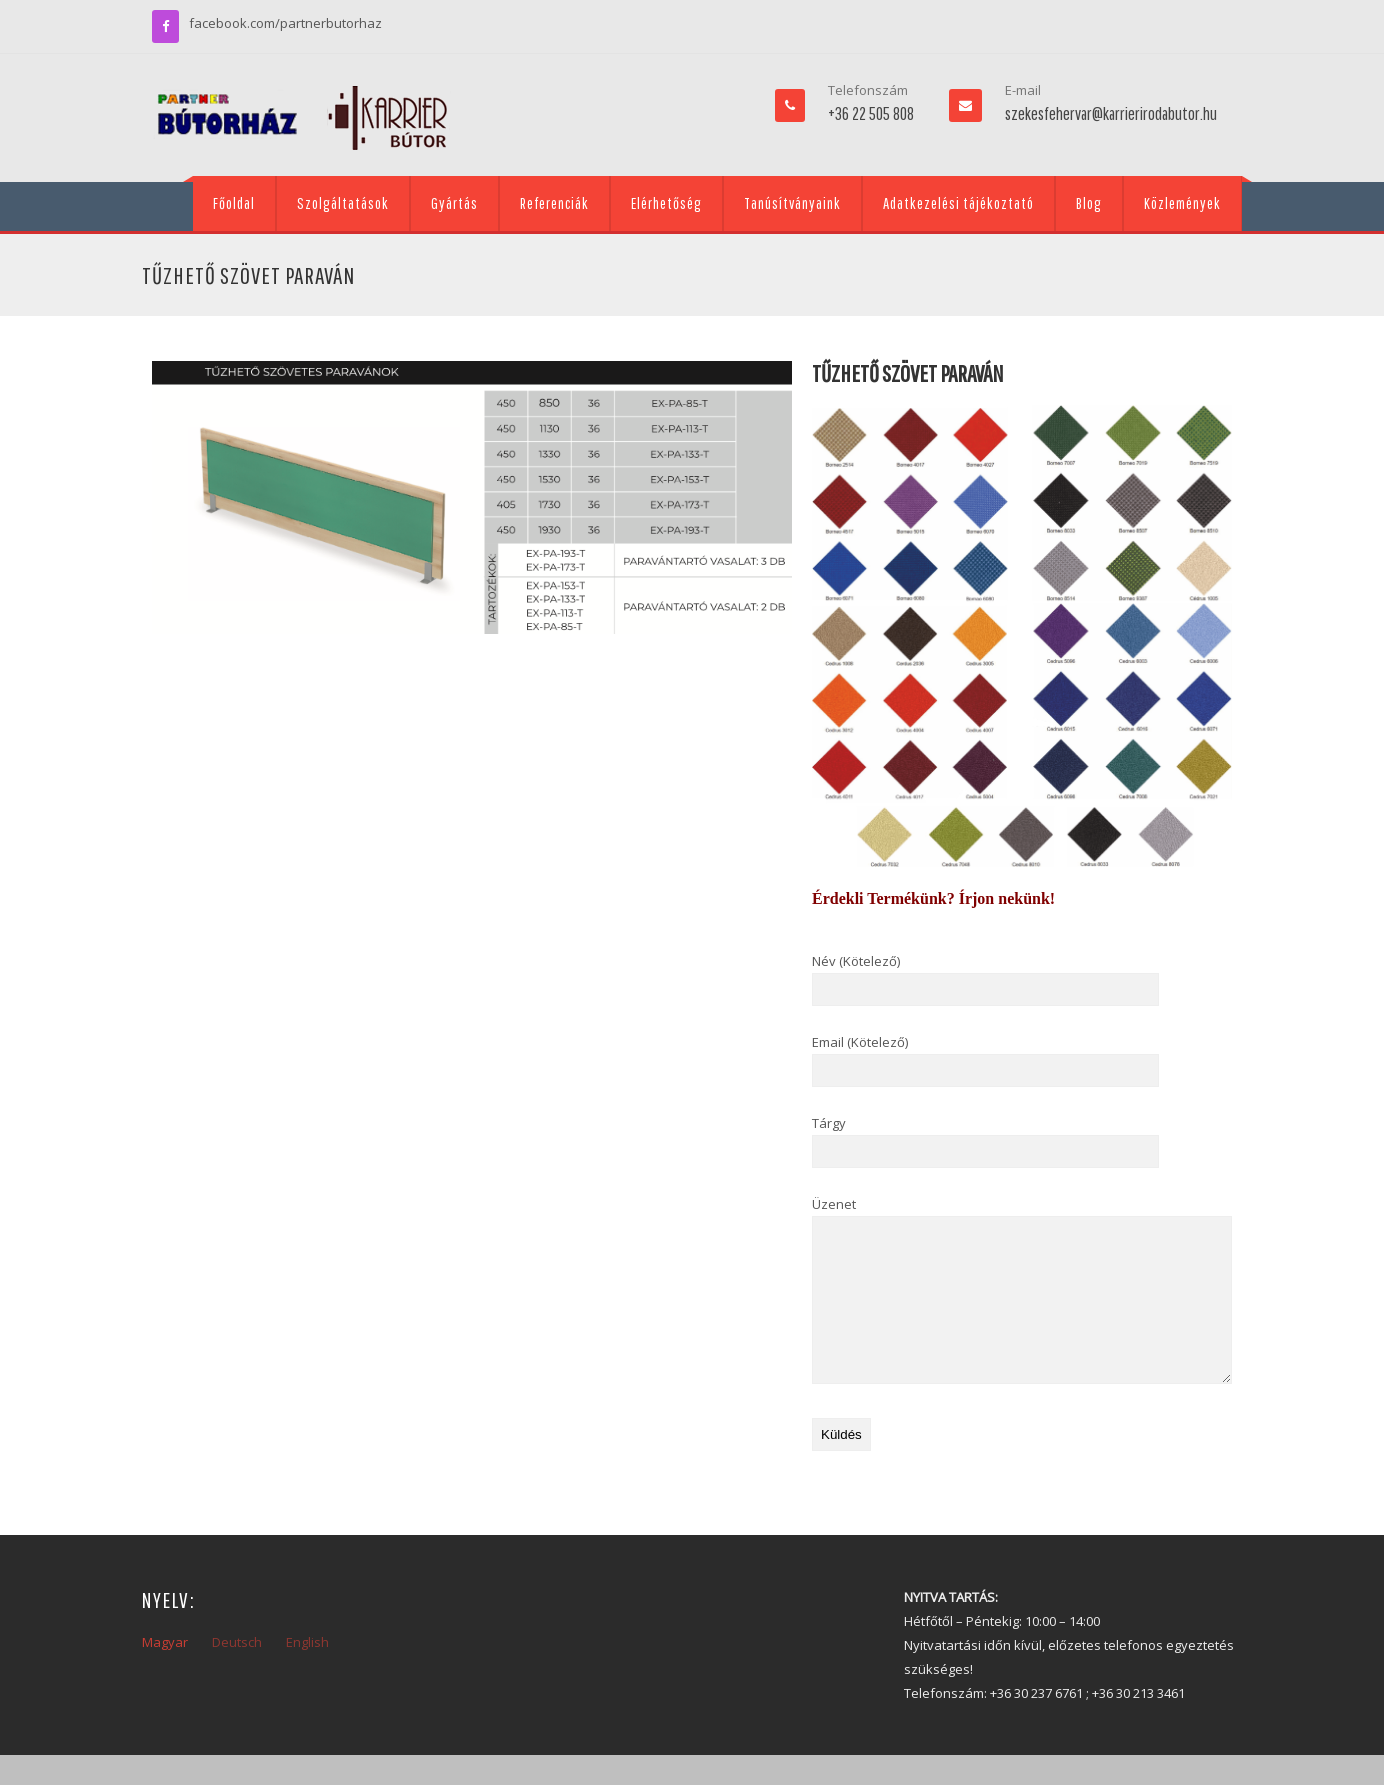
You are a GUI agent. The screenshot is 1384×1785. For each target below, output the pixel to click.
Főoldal (234, 203)
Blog (1089, 203)
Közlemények (1182, 203)
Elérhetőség (666, 203)
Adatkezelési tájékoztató (958, 203)
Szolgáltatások (343, 203)
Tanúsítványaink (792, 203)
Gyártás (454, 203)
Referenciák (554, 203)
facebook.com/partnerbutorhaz (285, 23)
